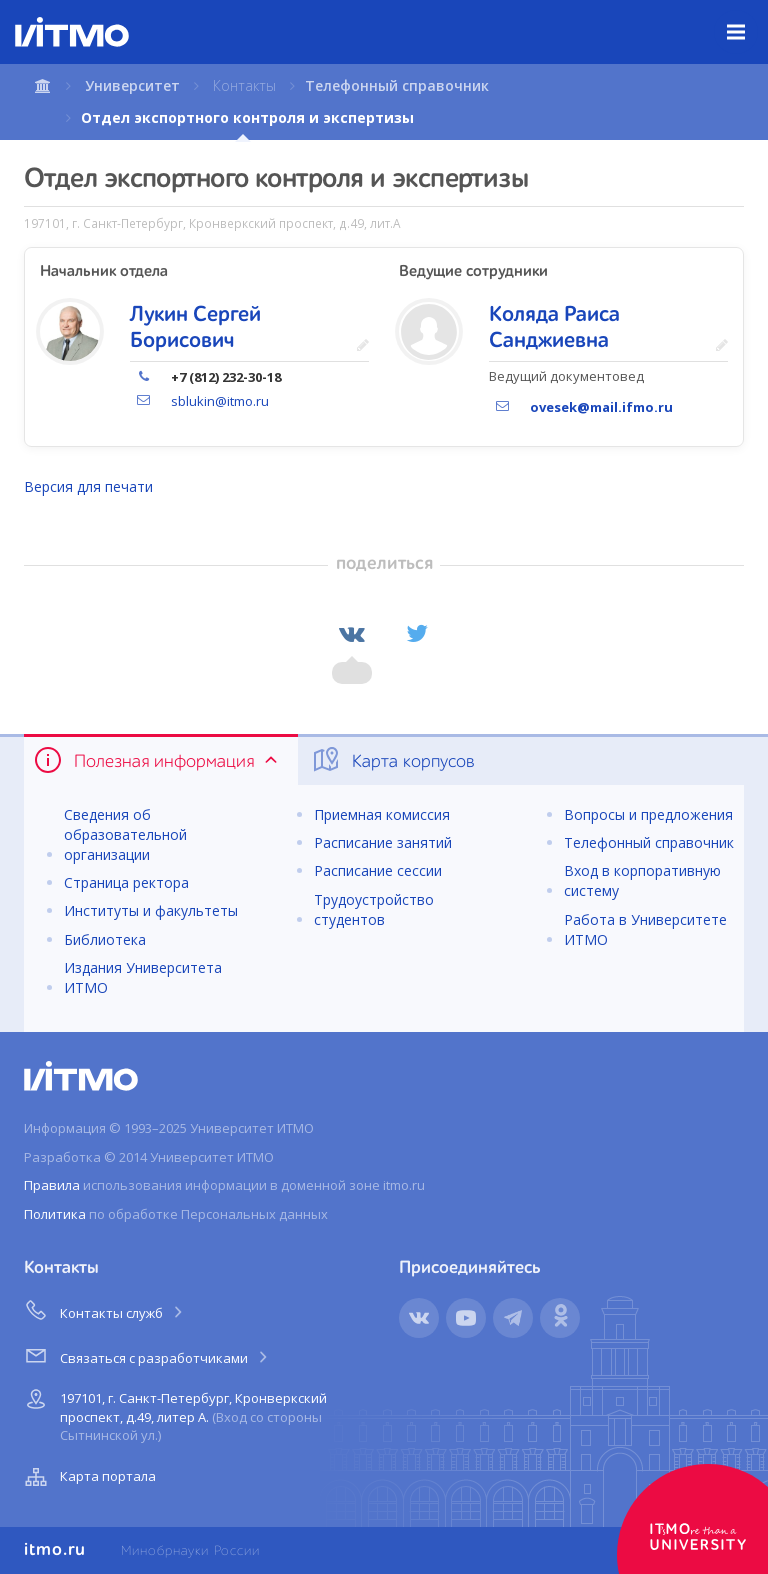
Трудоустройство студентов (374, 909)
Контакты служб (105, 1310)
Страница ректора (126, 882)
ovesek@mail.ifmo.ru (601, 407)
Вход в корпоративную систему (642, 880)
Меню (747, 17)
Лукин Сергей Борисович (195, 328)
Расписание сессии (378, 870)
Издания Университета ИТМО (143, 977)
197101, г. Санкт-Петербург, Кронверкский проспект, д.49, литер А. (173, 1413)
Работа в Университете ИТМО (645, 929)
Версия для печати (88, 486)
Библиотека (105, 939)
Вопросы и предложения (648, 814)
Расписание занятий (383, 842)
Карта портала (88, 1477)
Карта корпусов (392, 760)
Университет (132, 85)
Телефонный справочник (397, 85)
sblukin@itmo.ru (220, 401)
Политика (55, 1214)
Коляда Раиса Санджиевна (554, 328)
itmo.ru (55, 1550)
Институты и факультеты (151, 910)
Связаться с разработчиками (147, 1355)
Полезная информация (157, 760)
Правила (52, 1185)
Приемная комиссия (382, 814)
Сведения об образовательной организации (125, 834)
